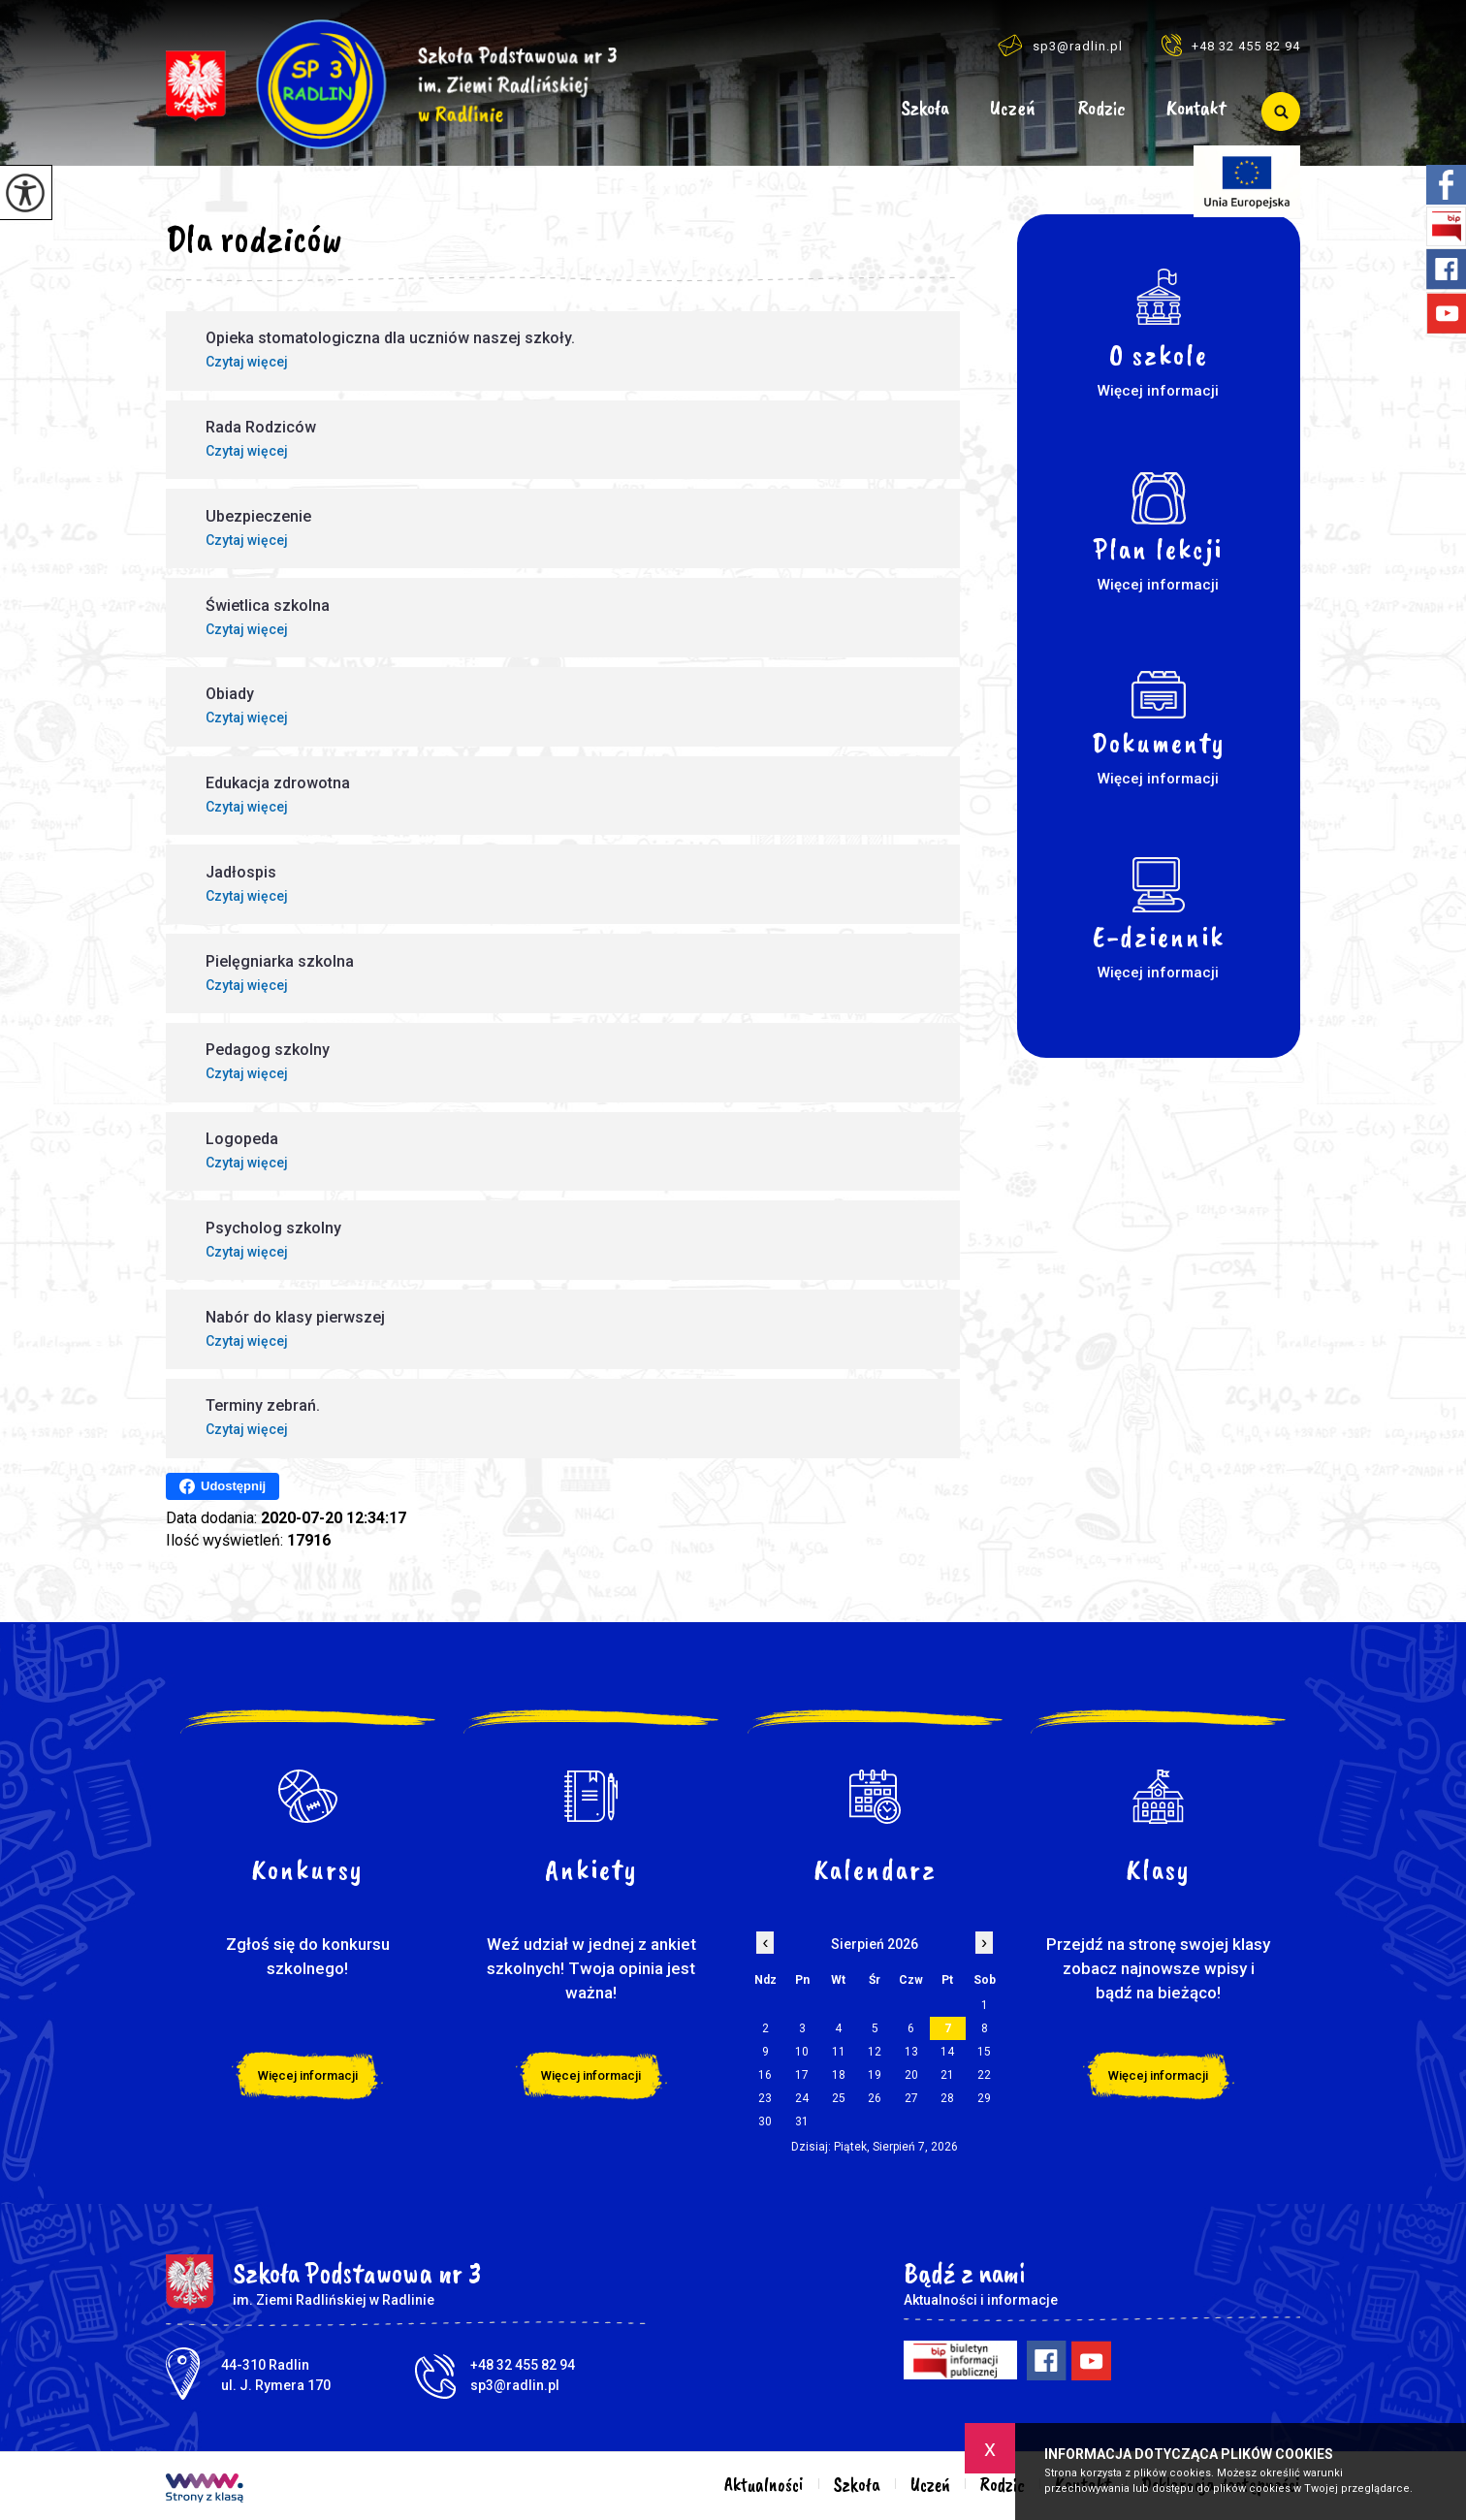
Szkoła (925, 109)
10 (802, 2051)
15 (984, 2051)
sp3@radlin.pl (1060, 45)
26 (874, 2098)
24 (802, 2098)
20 (911, 2075)
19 (874, 2075)
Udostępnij (222, 1486)
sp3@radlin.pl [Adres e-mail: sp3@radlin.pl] (514, 2385)
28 (947, 2098)
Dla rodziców (254, 238)
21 (947, 2075)
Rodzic (1101, 109)
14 (947, 2051)
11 (838, 2051)
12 (874, 2051)
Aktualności (853, 111)
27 (911, 2098)
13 (911, 2051)
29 (984, 2098)
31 (802, 2121)
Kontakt (1196, 109)
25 (838, 2098)
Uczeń (1013, 109)
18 (838, 2075)
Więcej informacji (308, 2075)
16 (765, 2075)
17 (802, 2075)
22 (984, 2075)
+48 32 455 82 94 (1231, 45)
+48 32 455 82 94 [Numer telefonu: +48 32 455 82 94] (522, 2365)
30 (765, 2121)
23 (765, 2098)
